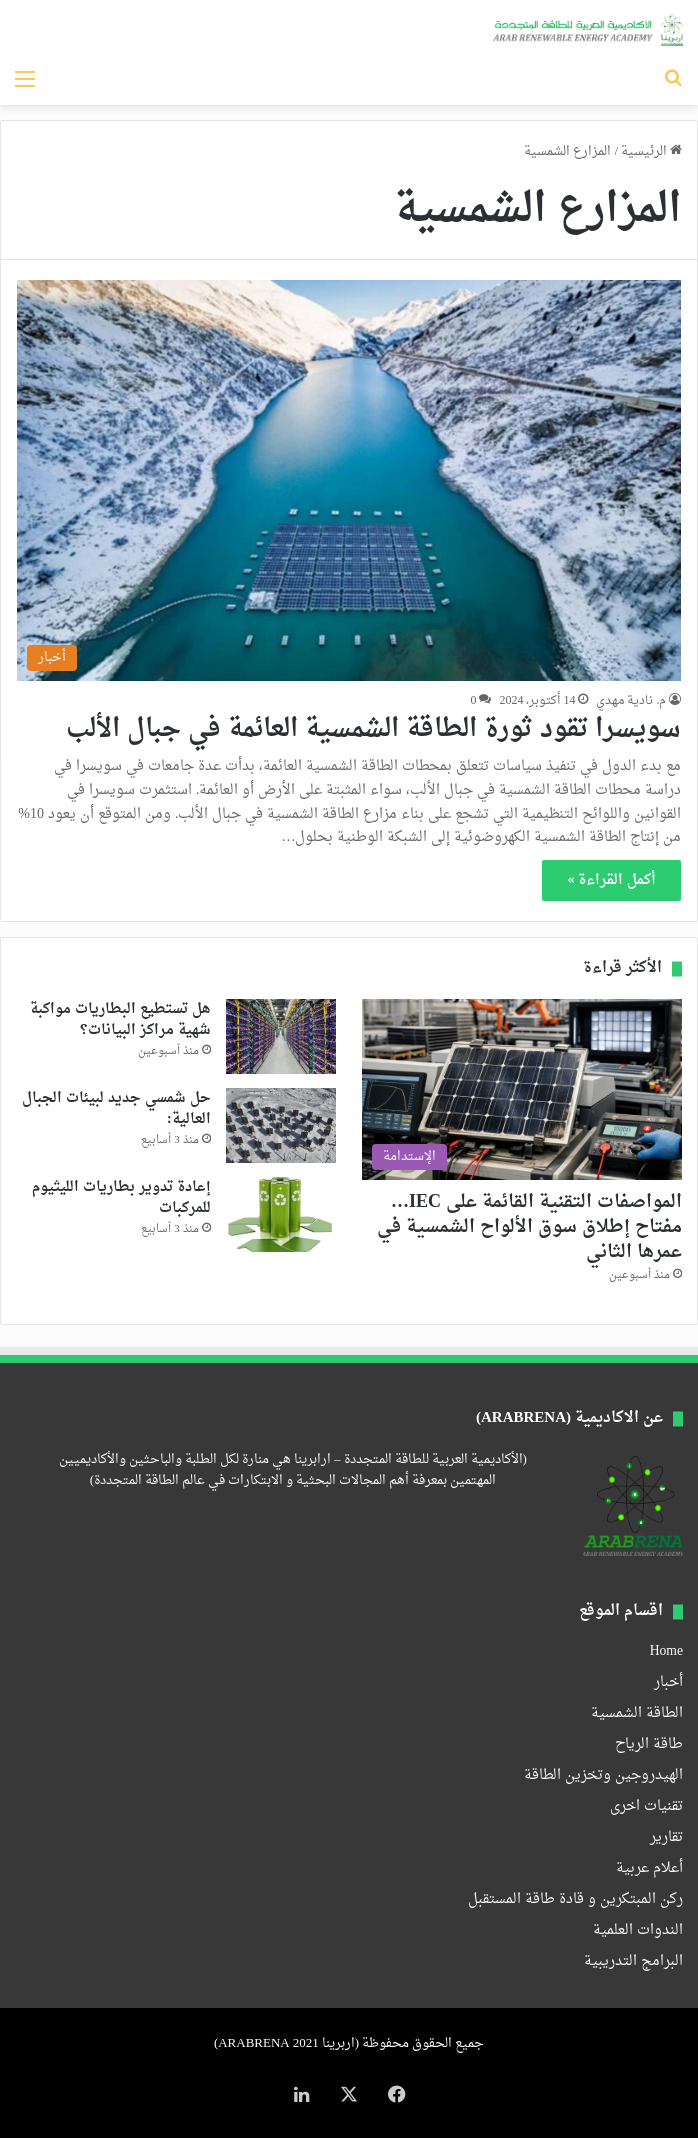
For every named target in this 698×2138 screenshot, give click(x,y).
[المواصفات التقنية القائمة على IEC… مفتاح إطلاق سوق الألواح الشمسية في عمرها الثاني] (522, 1089)
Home (666, 1652)
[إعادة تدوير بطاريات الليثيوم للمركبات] (281, 1214)
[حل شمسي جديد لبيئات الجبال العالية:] (281, 1125)
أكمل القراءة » (611, 880)
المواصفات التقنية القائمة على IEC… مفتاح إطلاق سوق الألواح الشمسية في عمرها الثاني (529, 1227)
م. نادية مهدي (631, 701)
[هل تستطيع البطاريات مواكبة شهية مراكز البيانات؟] (281, 1036)
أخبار (668, 1683)
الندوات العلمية (638, 1931)
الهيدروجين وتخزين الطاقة (603, 1776)
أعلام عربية (649, 1869)
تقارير (666, 1838)
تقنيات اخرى (646, 1807)
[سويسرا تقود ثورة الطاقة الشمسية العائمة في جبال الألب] (349, 480)
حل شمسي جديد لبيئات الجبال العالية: (116, 1109)
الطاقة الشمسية (637, 1714)
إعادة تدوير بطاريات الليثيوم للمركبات (121, 1198)
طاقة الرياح (649, 1745)
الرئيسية (651, 151)
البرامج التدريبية (633, 1962)
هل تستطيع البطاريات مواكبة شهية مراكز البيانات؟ (120, 1020)
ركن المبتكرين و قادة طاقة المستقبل (575, 1900)
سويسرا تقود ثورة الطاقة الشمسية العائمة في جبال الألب (373, 730)
